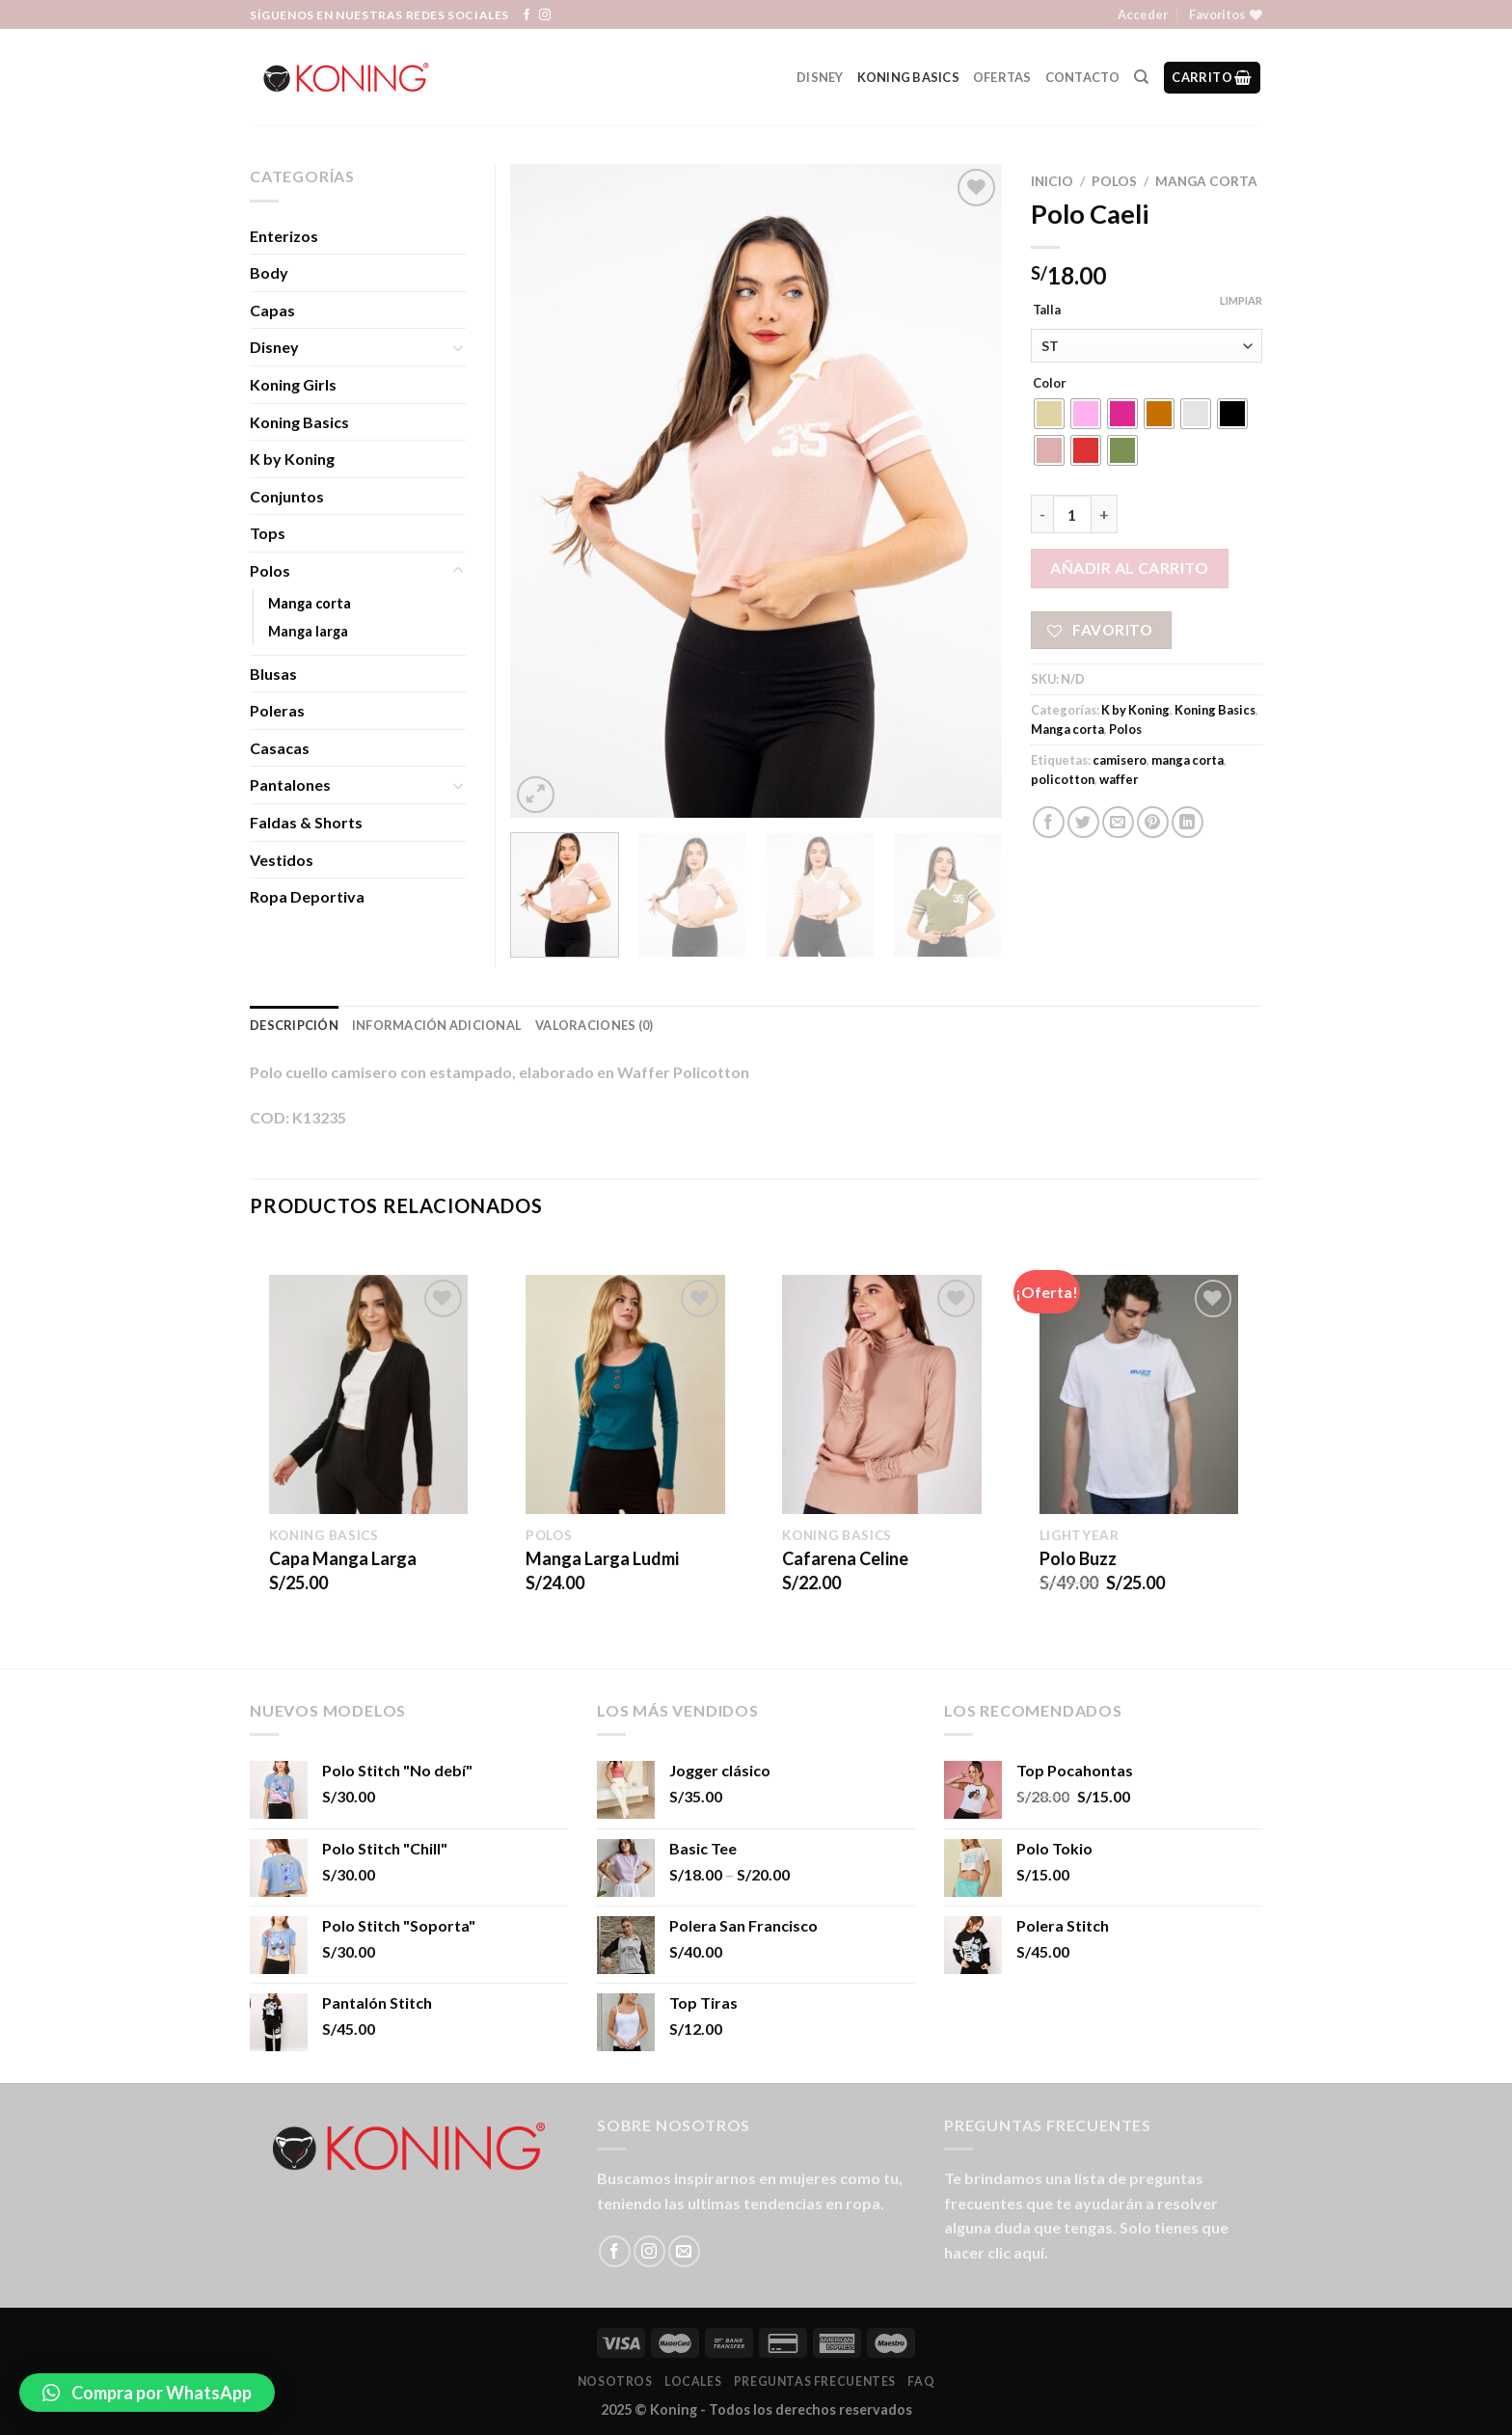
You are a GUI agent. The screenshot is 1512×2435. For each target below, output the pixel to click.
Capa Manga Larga (343, 1558)
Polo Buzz (1078, 1558)
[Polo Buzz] (1139, 1394)
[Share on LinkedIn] (1187, 822)
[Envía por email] (1118, 822)
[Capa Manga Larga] (369, 1394)
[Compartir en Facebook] (1049, 822)
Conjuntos (287, 496)
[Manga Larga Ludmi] (625, 1394)
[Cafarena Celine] (882, 1394)
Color (1049, 384)
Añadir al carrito (1129, 567)
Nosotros (615, 2381)
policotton (1062, 779)
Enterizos (284, 236)
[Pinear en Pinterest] (1153, 822)
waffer (1118, 779)
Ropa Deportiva (307, 896)
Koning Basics (908, 77)
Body (269, 272)
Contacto (1082, 77)
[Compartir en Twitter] (1083, 822)
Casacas (280, 748)
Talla (1047, 310)
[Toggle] (458, 347)
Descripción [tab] (294, 1025)
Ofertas (1002, 77)
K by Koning (1135, 709)
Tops (267, 533)
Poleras (277, 710)
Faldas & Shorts (306, 822)
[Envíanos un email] (684, 2251)
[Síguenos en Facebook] (526, 15)
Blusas (273, 673)
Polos (1114, 181)
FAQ (920, 2381)
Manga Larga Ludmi (602, 1558)
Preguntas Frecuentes (815, 2381)
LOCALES (692, 2381)
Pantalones (290, 784)
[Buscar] (1141, 77)
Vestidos (281, 860)
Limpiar (1241, 300)
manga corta (1187, 760)
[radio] (1049, 413)
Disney (820, 77)
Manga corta (1206, 181)
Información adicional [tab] (437, 1025)
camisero (1120, 760)
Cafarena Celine (845, 1558)
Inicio (1052, 181)
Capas (272, 310)
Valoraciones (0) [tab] (594, 1025)
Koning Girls (293, 384)
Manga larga (308, 631)
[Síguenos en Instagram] (545, 15)
